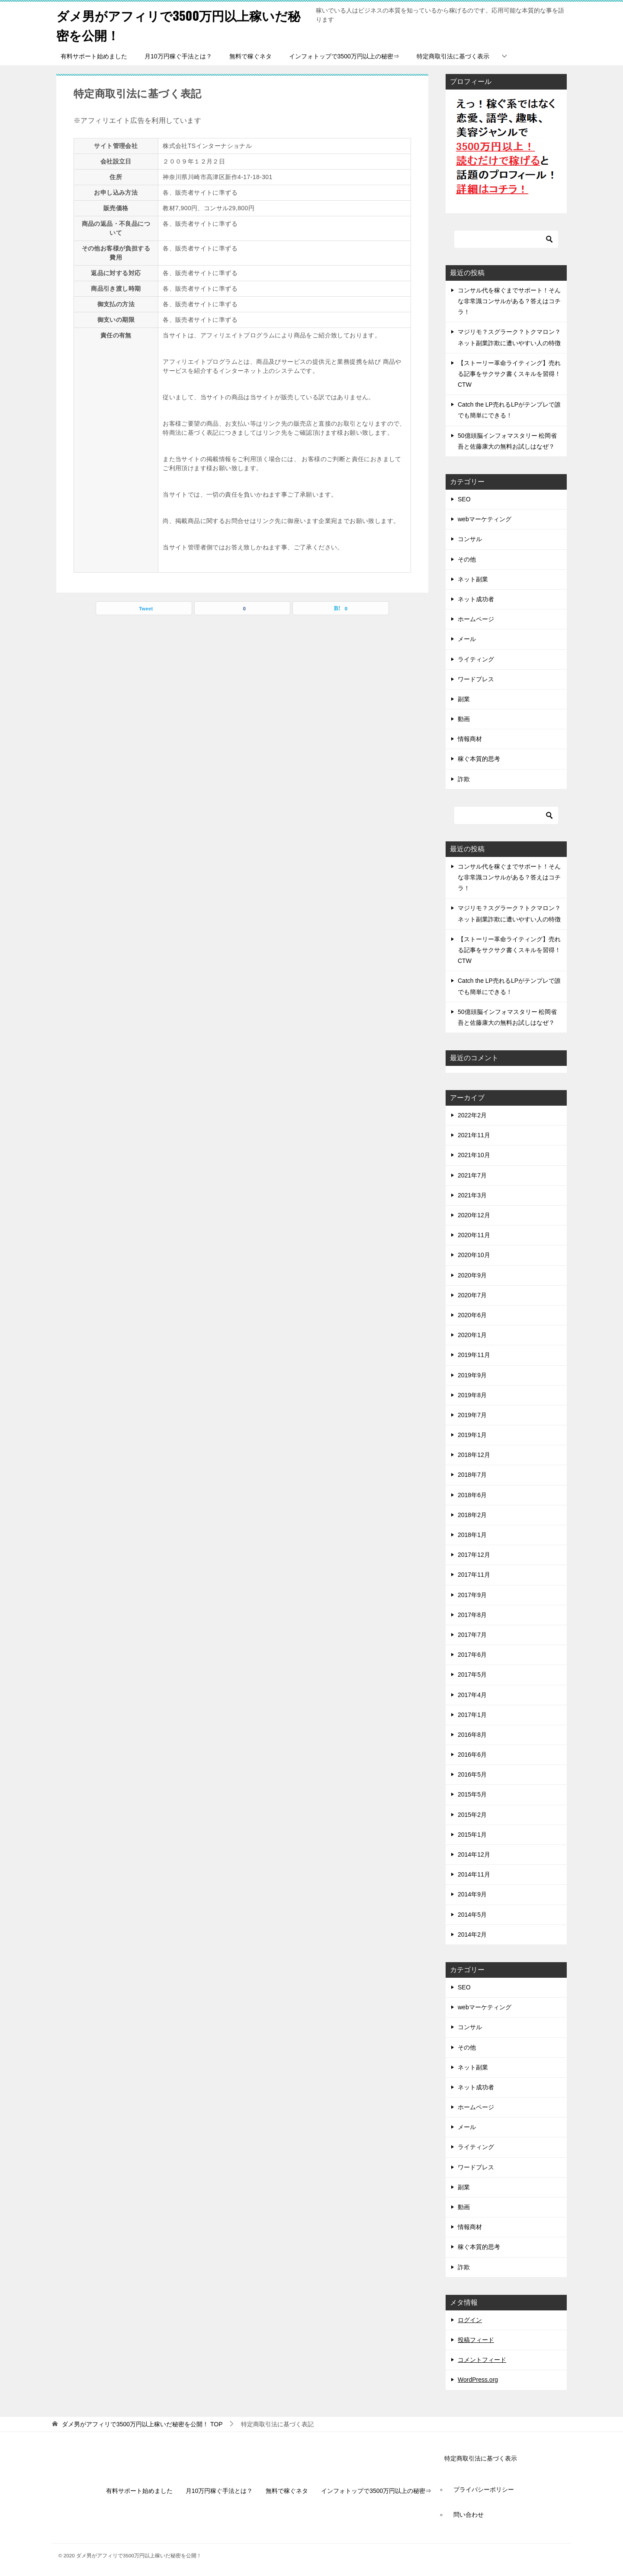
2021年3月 (472, 1195)
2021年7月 (472, 1175)
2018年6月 (472, 1495)
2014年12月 (474, 1854)
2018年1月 (472, 1534)
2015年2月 (472, 1814)
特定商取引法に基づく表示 (453, 56)
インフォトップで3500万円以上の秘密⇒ (344, 56)
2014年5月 (472, 1914)
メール (467, 638)
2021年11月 (474, 1135)
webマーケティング (484, 519)
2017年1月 (472, 1714)
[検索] (506, 239)
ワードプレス (476, 679)
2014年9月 (472, 1894)
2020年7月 (472, 1295)
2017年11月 (474, 1574)
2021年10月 (474, 1155)
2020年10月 (474, 1254)
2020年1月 (472, 1334)
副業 (464, 699)
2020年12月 (474, 1215)
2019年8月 (472, 1395)
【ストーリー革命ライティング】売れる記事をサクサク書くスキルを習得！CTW (509, 373)
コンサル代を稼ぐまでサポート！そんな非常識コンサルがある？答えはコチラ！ (509, 301)
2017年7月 (472, 1634)
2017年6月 (472, 1654)
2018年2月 (472, 1514)
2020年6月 (472, 1315)
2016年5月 (472, 1774)
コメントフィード (482, 2359)
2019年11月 (474, 1354)
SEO (464, 499)
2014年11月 (474, 1874)
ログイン (470, 2319)
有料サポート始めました (94, 56)
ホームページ (476, 619)
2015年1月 (472, 1834)
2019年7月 (472, 1415)
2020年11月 (474, 1235)
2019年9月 (472, 1375)
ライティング (476, 659)
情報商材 (470, 738)
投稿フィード (476, 2339)
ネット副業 (473, 579)
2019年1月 (472, 1434)
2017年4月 (472, 1694)
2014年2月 (472, 1934)
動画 (464, 718)
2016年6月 (472, 1754)
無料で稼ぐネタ (250, 56)
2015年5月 (472, 1794)
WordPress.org (478, 2379)
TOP (142, 2424)
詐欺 (464, 779)
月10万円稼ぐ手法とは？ (178, 56)
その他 (467, 559)
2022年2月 (472, 1115)
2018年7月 (472, 1474)
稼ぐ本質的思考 (479, 758)
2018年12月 (474, 1454)
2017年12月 (474, 1554)
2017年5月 (472, 1674)
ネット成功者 (476, 599)
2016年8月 (472, 1734)
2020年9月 (472, 1275)
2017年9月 (472, 1594)
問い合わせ (468, 2514)
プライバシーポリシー (483, 2489)
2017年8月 (472, 1614)
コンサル (470, 539)
